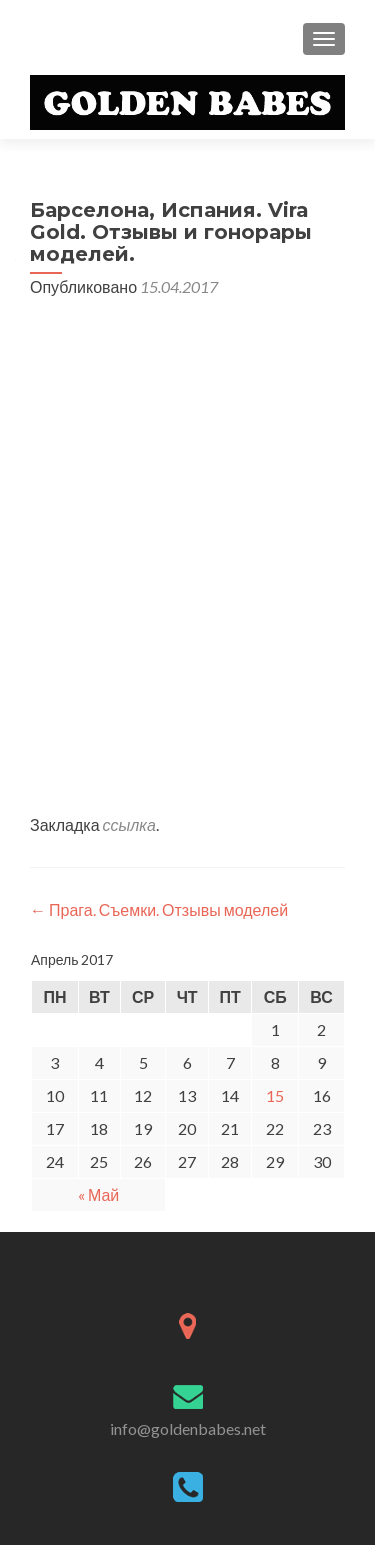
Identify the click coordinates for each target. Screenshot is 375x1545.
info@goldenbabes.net (188, 1428)
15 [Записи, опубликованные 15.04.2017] (275, 1095)
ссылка (129, 824)
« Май (98, 1194)
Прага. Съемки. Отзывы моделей (159, 909)
